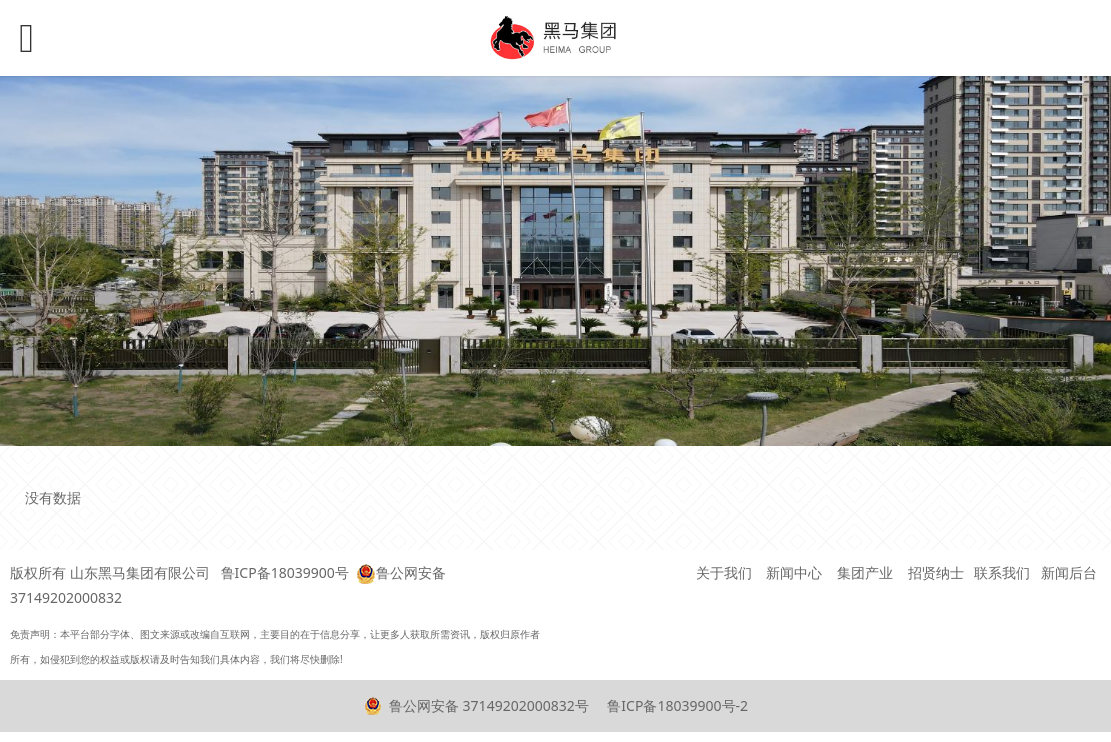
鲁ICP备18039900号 (285, 572)
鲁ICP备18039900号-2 (676, 705)
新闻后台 (1069, 572)
